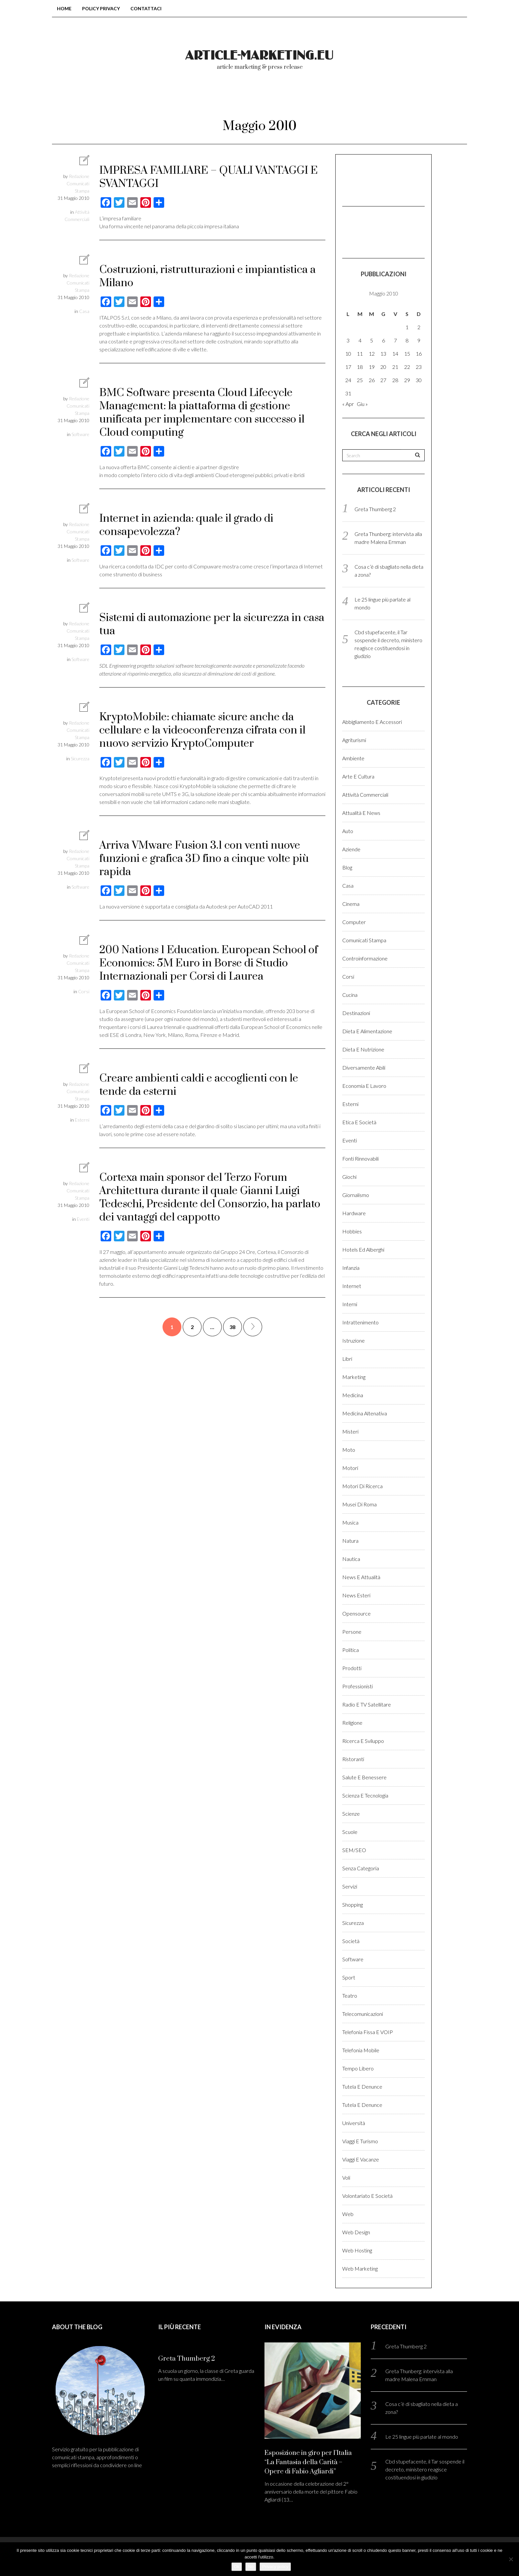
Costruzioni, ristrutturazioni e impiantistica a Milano (207, 276)
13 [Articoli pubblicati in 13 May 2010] (383, 353)
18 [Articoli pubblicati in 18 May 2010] (360, 367)
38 (232, 1327)
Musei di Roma (359, 1504)
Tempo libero (358, 2068)
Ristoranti (353, 1759)
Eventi (83, 1219)
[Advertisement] (375, 179)
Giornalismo (355, 1195)
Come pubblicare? (299, 98)
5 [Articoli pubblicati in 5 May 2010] (371, 340)
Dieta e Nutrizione (363, 1049)
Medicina (352, 1395)
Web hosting (357, 2250)
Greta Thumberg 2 (375, 509)
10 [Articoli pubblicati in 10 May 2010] (348, 353)
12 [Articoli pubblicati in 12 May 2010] (372, 353)
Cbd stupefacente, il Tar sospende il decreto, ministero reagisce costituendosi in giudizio (424, 2469)
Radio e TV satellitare (366, 1704)
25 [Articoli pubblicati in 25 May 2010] (360, 380)
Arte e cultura (358, 776)
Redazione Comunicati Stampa (78, 183)
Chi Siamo (231, 98)
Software (80, 434)
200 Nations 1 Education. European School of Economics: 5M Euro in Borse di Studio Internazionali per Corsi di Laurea (208, 963)
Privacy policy (275, 2566)
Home (64, 8)
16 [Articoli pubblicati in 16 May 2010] (419, 353)
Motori (350, 1468)
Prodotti (351, 1668)
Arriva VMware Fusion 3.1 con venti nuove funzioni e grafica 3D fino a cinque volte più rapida (204, 859)
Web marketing (360, 2268)
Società (350, 1941)
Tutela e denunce (362, 2086)
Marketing (353, 1377)
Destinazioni (356, 1013)
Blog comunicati (163, 98)
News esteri (356, 1595)
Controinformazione (365, 958)
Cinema (350, 904)
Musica (350, 1522)
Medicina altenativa (364, 1413)
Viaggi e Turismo (360, 2141)
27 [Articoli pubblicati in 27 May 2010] (383, 380)
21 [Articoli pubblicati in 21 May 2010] (395, 367)
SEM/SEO (354, 1850)
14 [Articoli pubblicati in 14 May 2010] (395, 353)
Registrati (408, 98)
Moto (348, 1449)
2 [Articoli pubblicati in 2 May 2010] (418, 327)
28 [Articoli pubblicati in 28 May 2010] (395, 380)
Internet (351, 1286)
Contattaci (146, 8)
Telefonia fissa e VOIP (367, 2032)
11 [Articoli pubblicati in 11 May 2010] (360, 353)
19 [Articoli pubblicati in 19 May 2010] (372, 367)
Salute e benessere (364, 1777)
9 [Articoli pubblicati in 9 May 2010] (418, 340)
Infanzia (350, 1268)
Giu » (362, 404)
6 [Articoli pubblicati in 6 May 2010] (383, 340)
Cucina (349, 995)
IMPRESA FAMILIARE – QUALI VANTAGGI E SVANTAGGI (208, 177)
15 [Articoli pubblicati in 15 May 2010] (407, 353)
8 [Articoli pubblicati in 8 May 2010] (406, 340)
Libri (347, 1358)
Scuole (349, 1832)
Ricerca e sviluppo (363, 1741)
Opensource (356, 1613)
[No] (510, 2559)
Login (360, 98)
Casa (84, 311)
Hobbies (352, 1231)
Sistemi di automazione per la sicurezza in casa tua (211, 624)
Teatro (349, 1995)
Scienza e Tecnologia (365, 1795)
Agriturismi (354, 740)
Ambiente (353, 758)
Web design (356, 2232)
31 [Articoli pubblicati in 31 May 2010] (348, 393)
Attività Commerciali (365, 794)
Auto (347, 831)
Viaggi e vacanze (360, 2159)
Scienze (351, 1813)
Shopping (352, 1904)
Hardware (354, 1213)
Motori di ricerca (362, 1486)
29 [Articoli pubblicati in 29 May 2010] (407, 380)
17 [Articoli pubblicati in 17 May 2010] (348, 367)
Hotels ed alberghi (363, 1249)
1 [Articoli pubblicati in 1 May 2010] (406, 327)
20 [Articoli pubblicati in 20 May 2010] (383, 367)
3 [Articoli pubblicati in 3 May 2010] (348, 340)
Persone (351, 1631)
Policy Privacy (101, 8)
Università (353, 2123)
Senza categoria (360, 1868)
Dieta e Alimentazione (367, 1031)
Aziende (351, 849)
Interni (349, 1304)
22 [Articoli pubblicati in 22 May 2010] (407, 367)
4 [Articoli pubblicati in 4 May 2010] (359, 340)
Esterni (82, 1120)
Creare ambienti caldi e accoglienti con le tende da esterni (198, 1085)
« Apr (348, 404)
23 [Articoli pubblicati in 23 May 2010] (419, 367)
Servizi (349, 1886)
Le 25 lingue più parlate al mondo (421, 2436)
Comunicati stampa (364, 940)
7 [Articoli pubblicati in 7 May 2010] (395, 340)
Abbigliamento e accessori (372, 722)
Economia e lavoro (364, 1086)
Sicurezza (80, 758)
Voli (346, 2177)
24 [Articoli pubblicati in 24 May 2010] (348, 380)
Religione (352, 1722)
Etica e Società (359, 1122)
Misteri (350, 1431)
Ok (237, 2566)
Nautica (351, 1559)
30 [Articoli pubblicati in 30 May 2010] (419, 380)
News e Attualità (361, 1577)
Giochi (349, 1177)
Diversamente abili (363, 1067)
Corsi (83, 991)
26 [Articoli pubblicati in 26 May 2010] (372, 380)
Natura (350, 1540)
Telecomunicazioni (362, 2014)
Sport (348, 1977)
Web (348, 2214)
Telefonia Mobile (360, 2050)
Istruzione (353, 1340)
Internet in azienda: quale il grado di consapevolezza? (186, 525)
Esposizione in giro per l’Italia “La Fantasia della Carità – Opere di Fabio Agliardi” (308, 2462)
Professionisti (357, 1686)
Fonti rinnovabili (360, 1158)
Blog (347, 867)
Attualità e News (361, 813)
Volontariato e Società (367, 2196)
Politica (350, 1650)
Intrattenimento (360, 1322)
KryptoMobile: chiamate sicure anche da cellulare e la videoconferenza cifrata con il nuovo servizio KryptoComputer (202, 730)
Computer (354, 922)
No (251, 2566)
